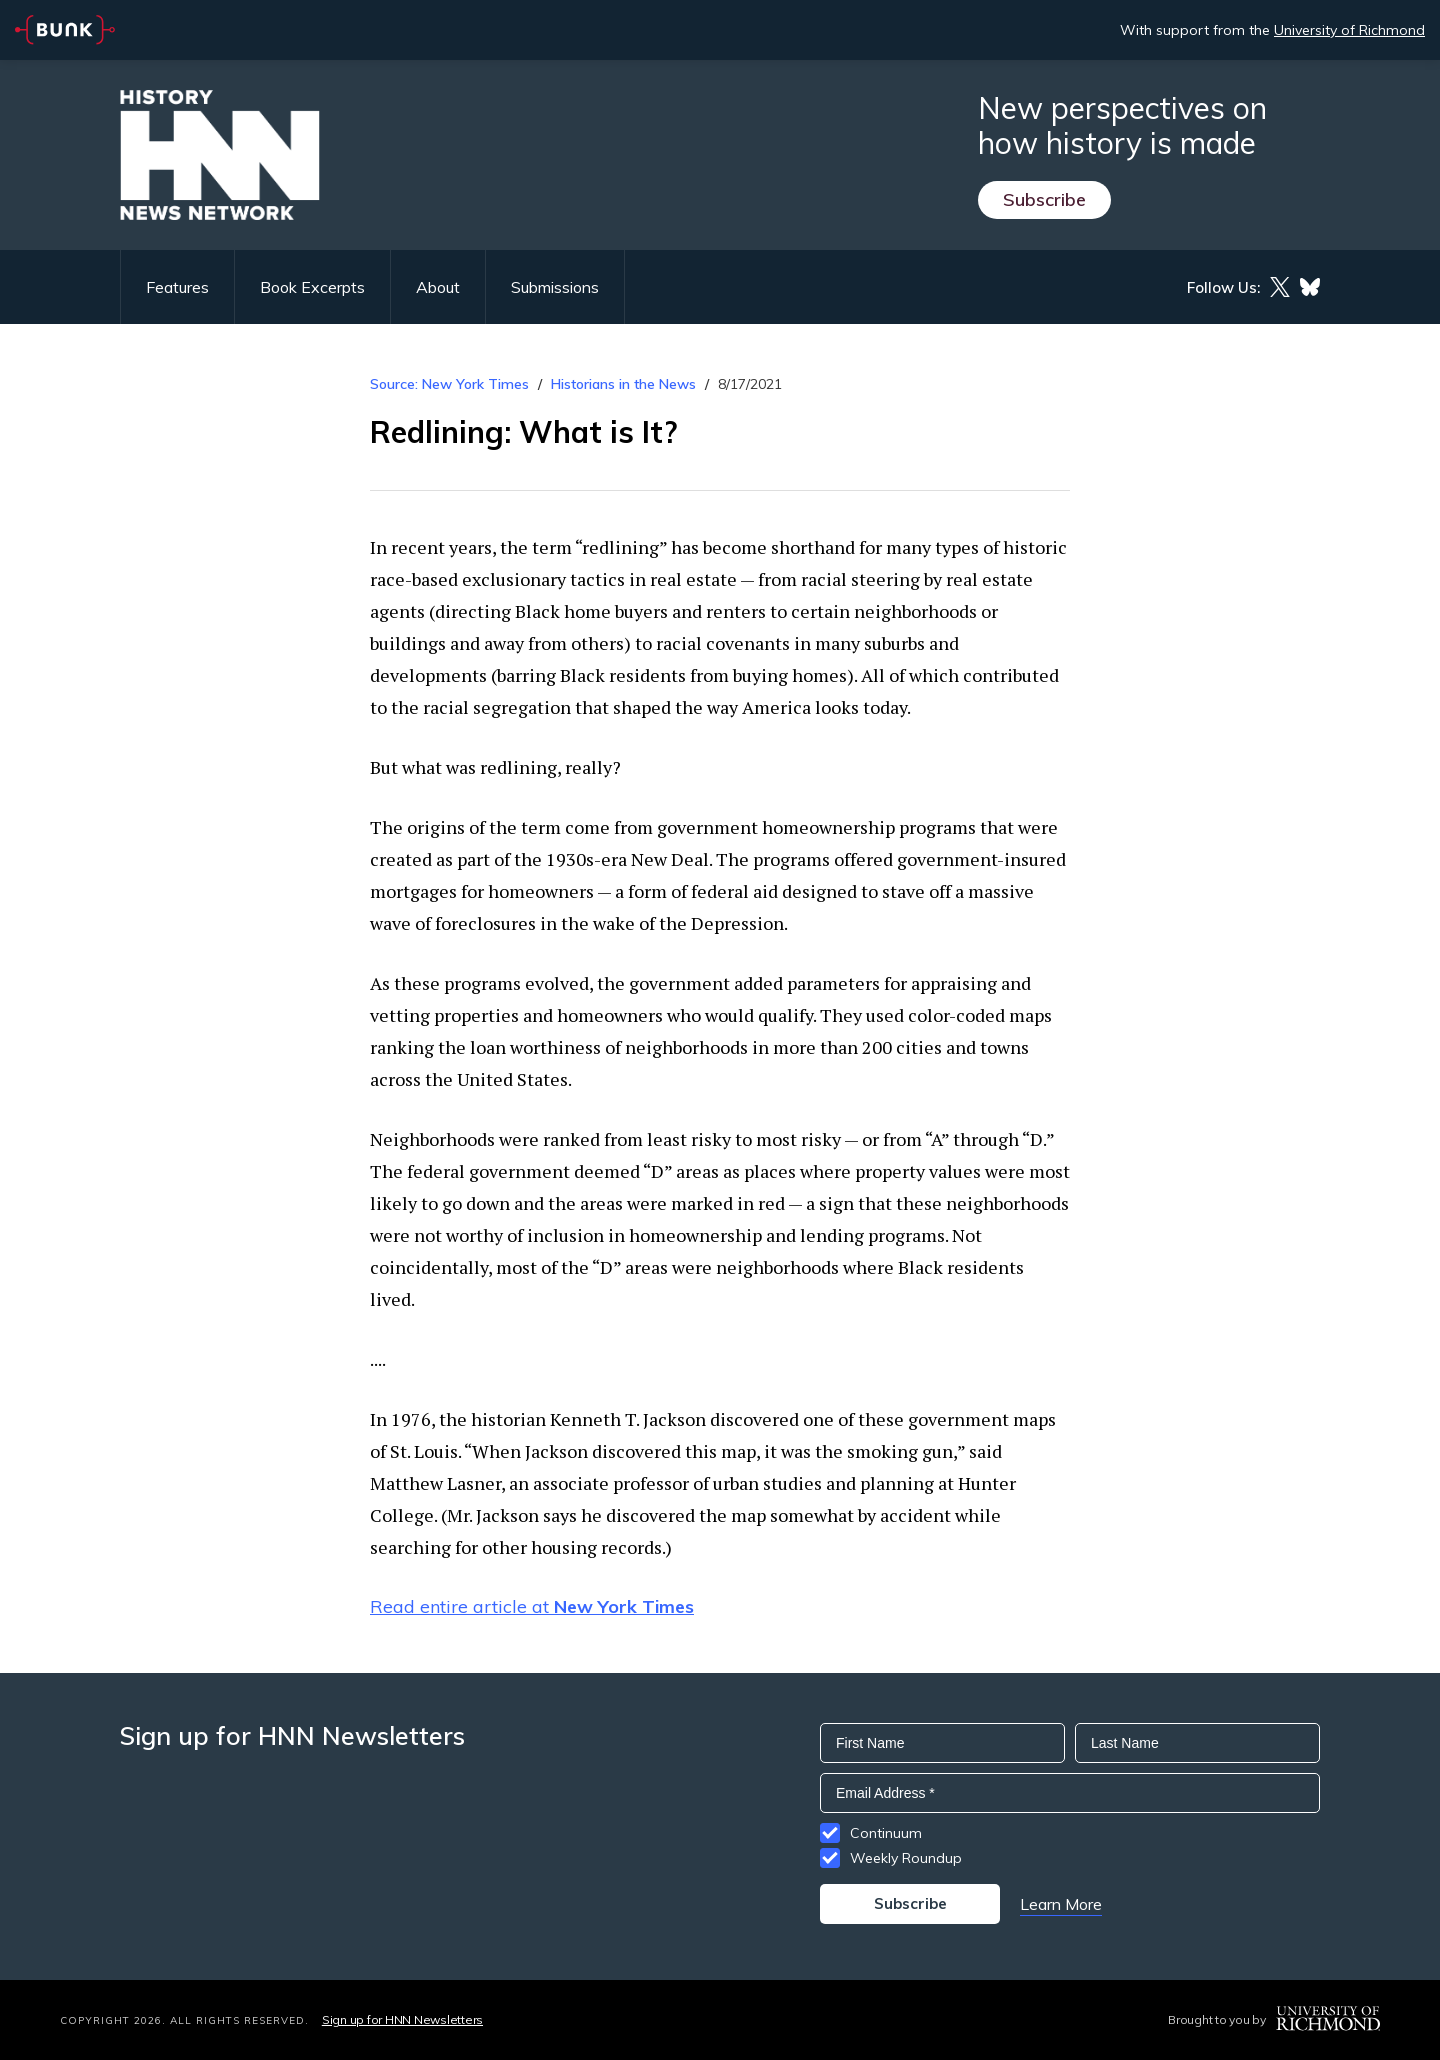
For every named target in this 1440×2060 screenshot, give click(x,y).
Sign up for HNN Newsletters (402, 2019)
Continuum (886, 1833)
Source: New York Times (449, 384)
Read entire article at (532, 1606)
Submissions (555, 287)
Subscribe (1044, 199)
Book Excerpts (312, 287)
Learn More (1061, 1904)
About (438, 287)
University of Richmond (1349, 30)
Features (177, 287)
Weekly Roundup (906, 1858)
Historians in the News (623, 384)
